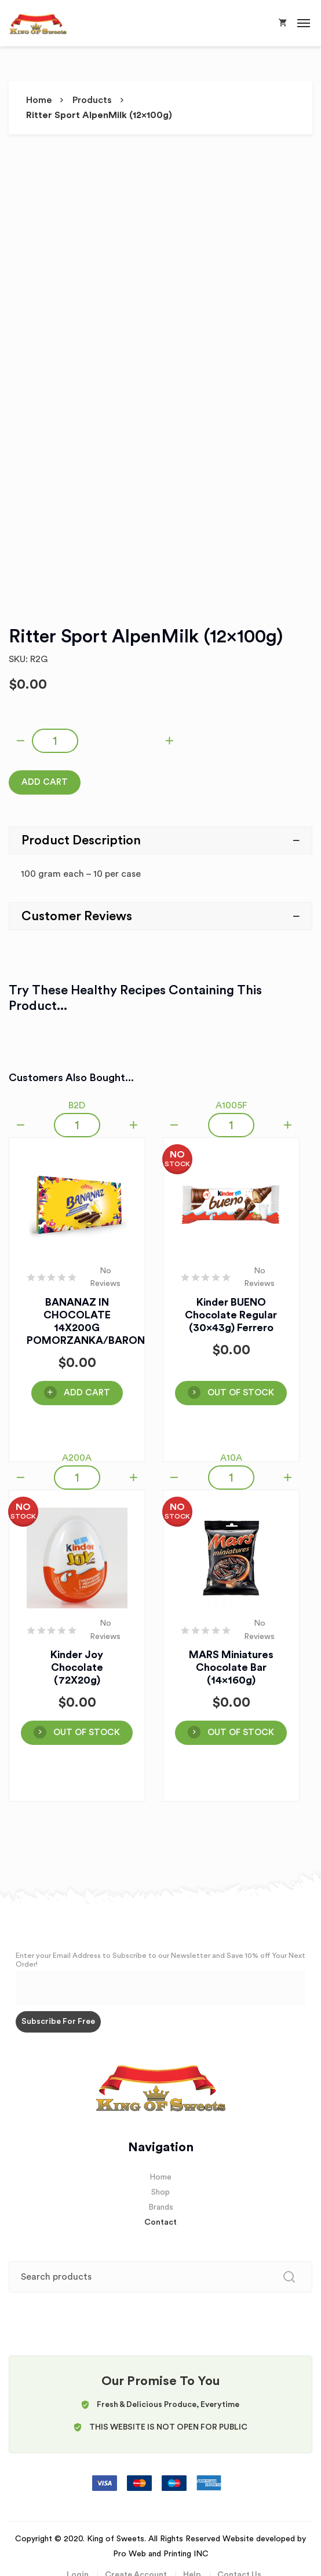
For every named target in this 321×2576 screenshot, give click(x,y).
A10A (231, 1457)
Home (39, 100)
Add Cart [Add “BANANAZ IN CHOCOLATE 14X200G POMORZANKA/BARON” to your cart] (87, 1392)
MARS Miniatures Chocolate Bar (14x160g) (231, 1667)
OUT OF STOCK (240, 1392)
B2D (76, 1105)
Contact (160, 2222)
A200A (77, 1457)
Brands (160, 2207)
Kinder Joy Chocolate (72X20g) (76, 1667)
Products (92, 100)
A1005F (231, 1105)
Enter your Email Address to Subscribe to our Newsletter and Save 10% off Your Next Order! (160, 1960)
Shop (160, 2192)
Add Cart (44, 782)
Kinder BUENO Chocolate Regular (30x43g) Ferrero (231, 1315)
